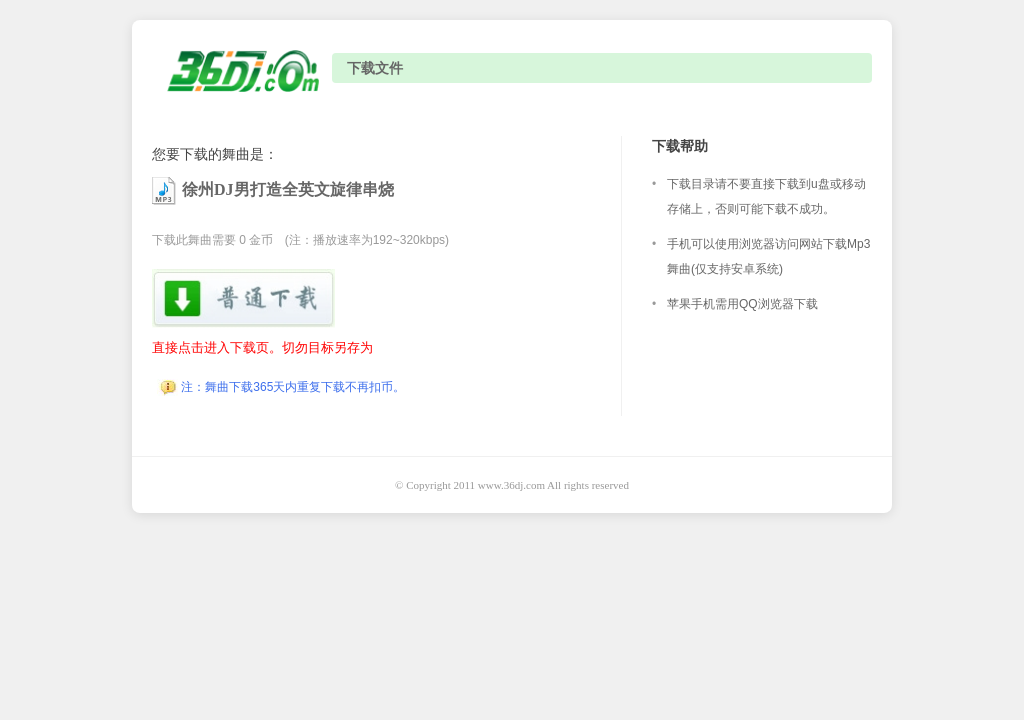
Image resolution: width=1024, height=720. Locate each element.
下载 (245, 298)
